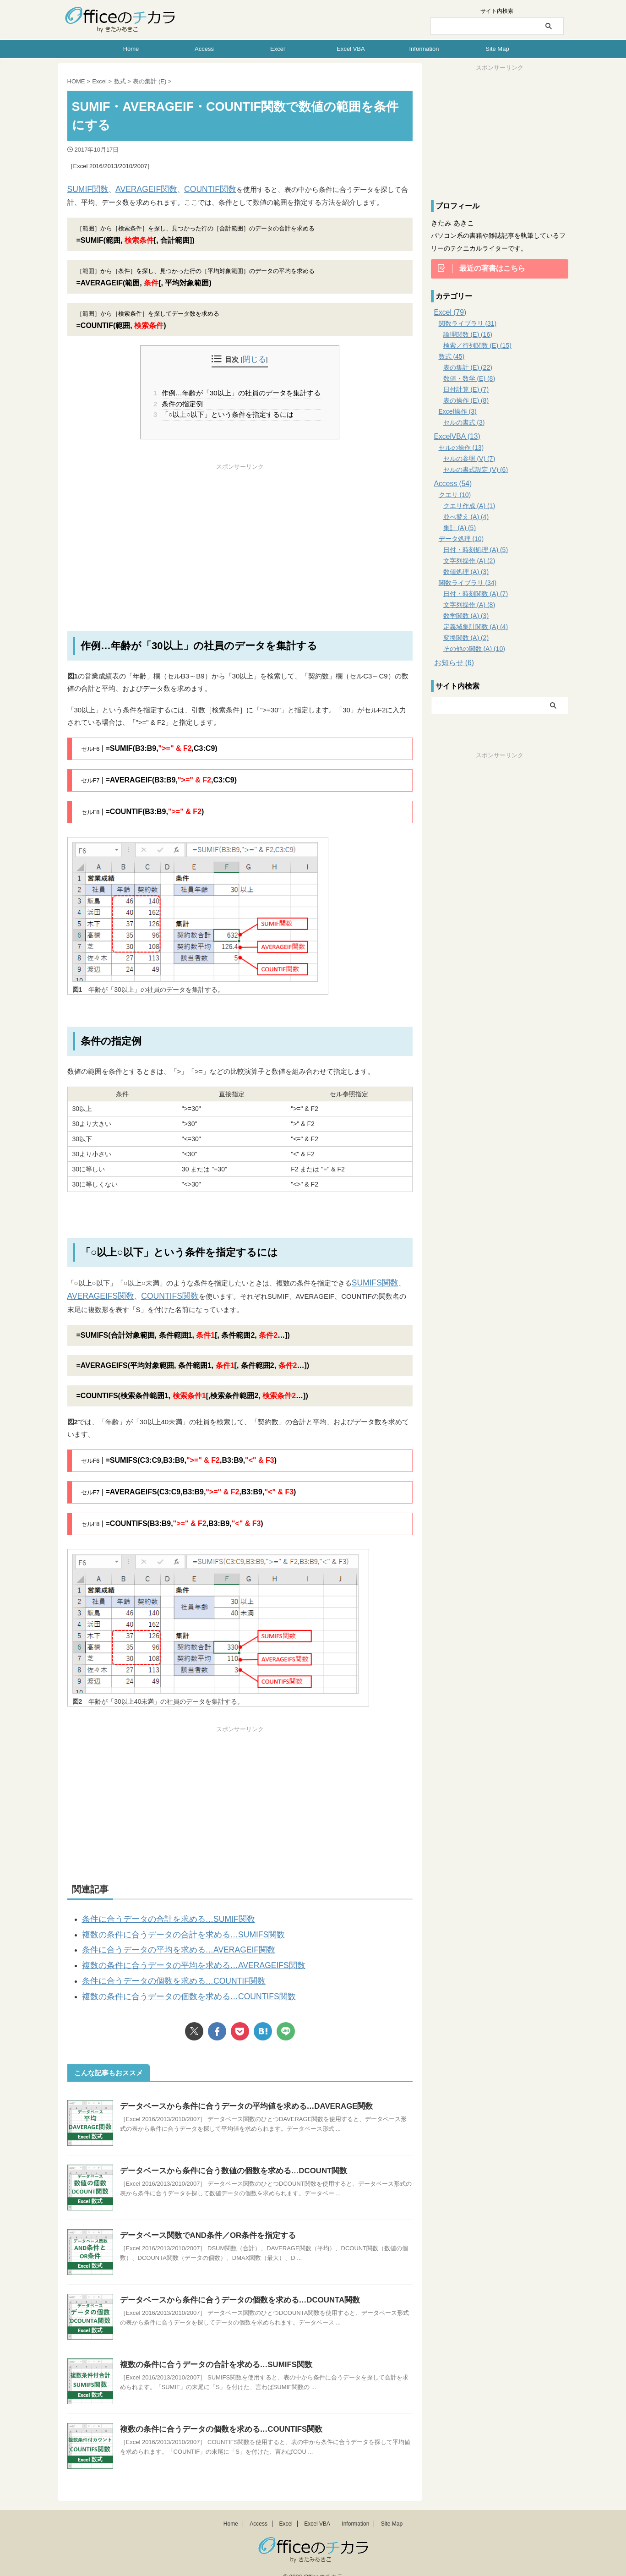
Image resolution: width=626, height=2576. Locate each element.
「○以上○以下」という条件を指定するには (226, 413)
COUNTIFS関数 (155, 1293)
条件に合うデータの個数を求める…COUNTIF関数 (159, 1969)
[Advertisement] (240, 534)
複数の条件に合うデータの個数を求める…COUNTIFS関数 (171, 1983)
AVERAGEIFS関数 (96, 1293)
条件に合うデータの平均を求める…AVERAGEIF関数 (163, 1942)
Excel (277, 48)
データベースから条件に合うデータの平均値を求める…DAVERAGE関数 (239, 2092)
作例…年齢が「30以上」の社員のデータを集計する (240, 391)
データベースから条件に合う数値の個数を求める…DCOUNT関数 (227, 2156)
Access (204, 48)
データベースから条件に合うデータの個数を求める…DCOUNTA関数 (233, 2286)
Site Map (497, 48)
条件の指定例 (181, 402)
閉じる (254, 358)
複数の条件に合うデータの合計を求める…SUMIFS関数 (167, 1928)
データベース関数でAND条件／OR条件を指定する (203, 2221)
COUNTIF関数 (191, 189)
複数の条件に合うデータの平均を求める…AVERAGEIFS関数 (176, 1955)
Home (131, 48)
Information (424, 48)
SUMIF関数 (85, 189)
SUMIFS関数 (372, 1281)
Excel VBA (351, 48)
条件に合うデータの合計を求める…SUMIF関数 (154, 1914)
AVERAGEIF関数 (135, 189)
